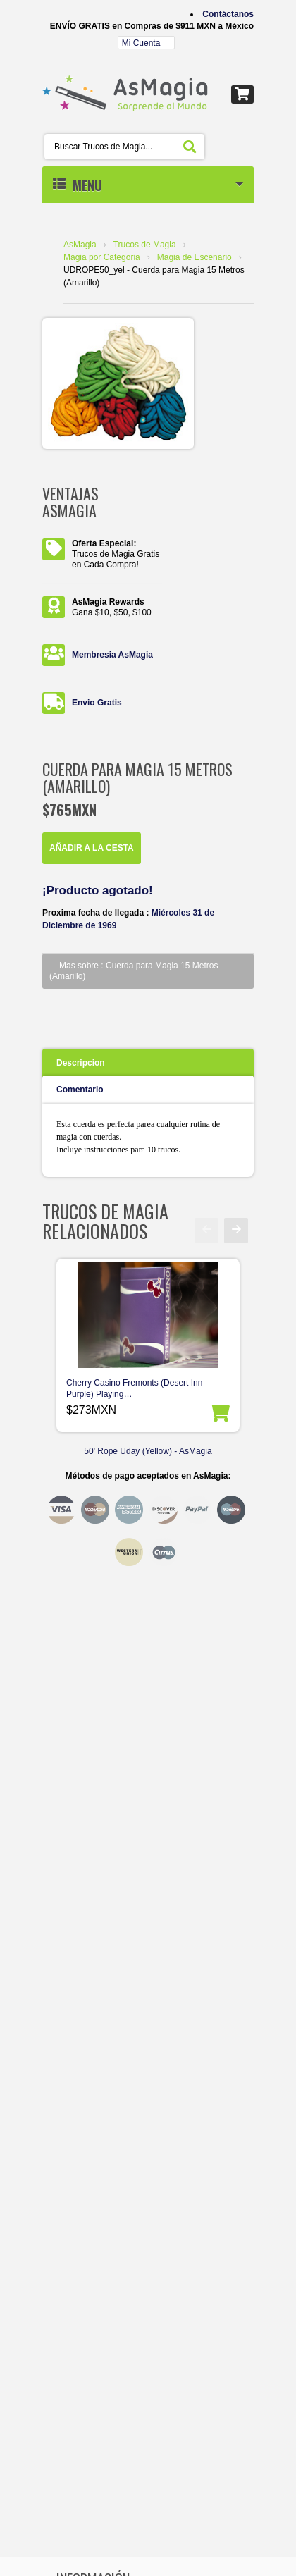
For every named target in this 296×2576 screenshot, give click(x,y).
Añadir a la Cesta (91, 848)
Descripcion (80, 1063)
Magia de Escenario (194, 257)
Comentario (80, 1090)
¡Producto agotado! (97, 890)
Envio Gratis (97, 703)
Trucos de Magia (144, 244)
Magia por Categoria (101, 257)
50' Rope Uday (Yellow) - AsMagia (147, 1451)
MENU (148, 185)
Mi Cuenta (141, 43)
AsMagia (80, 244)
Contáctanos (228, 14)
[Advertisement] (148, 1624)
